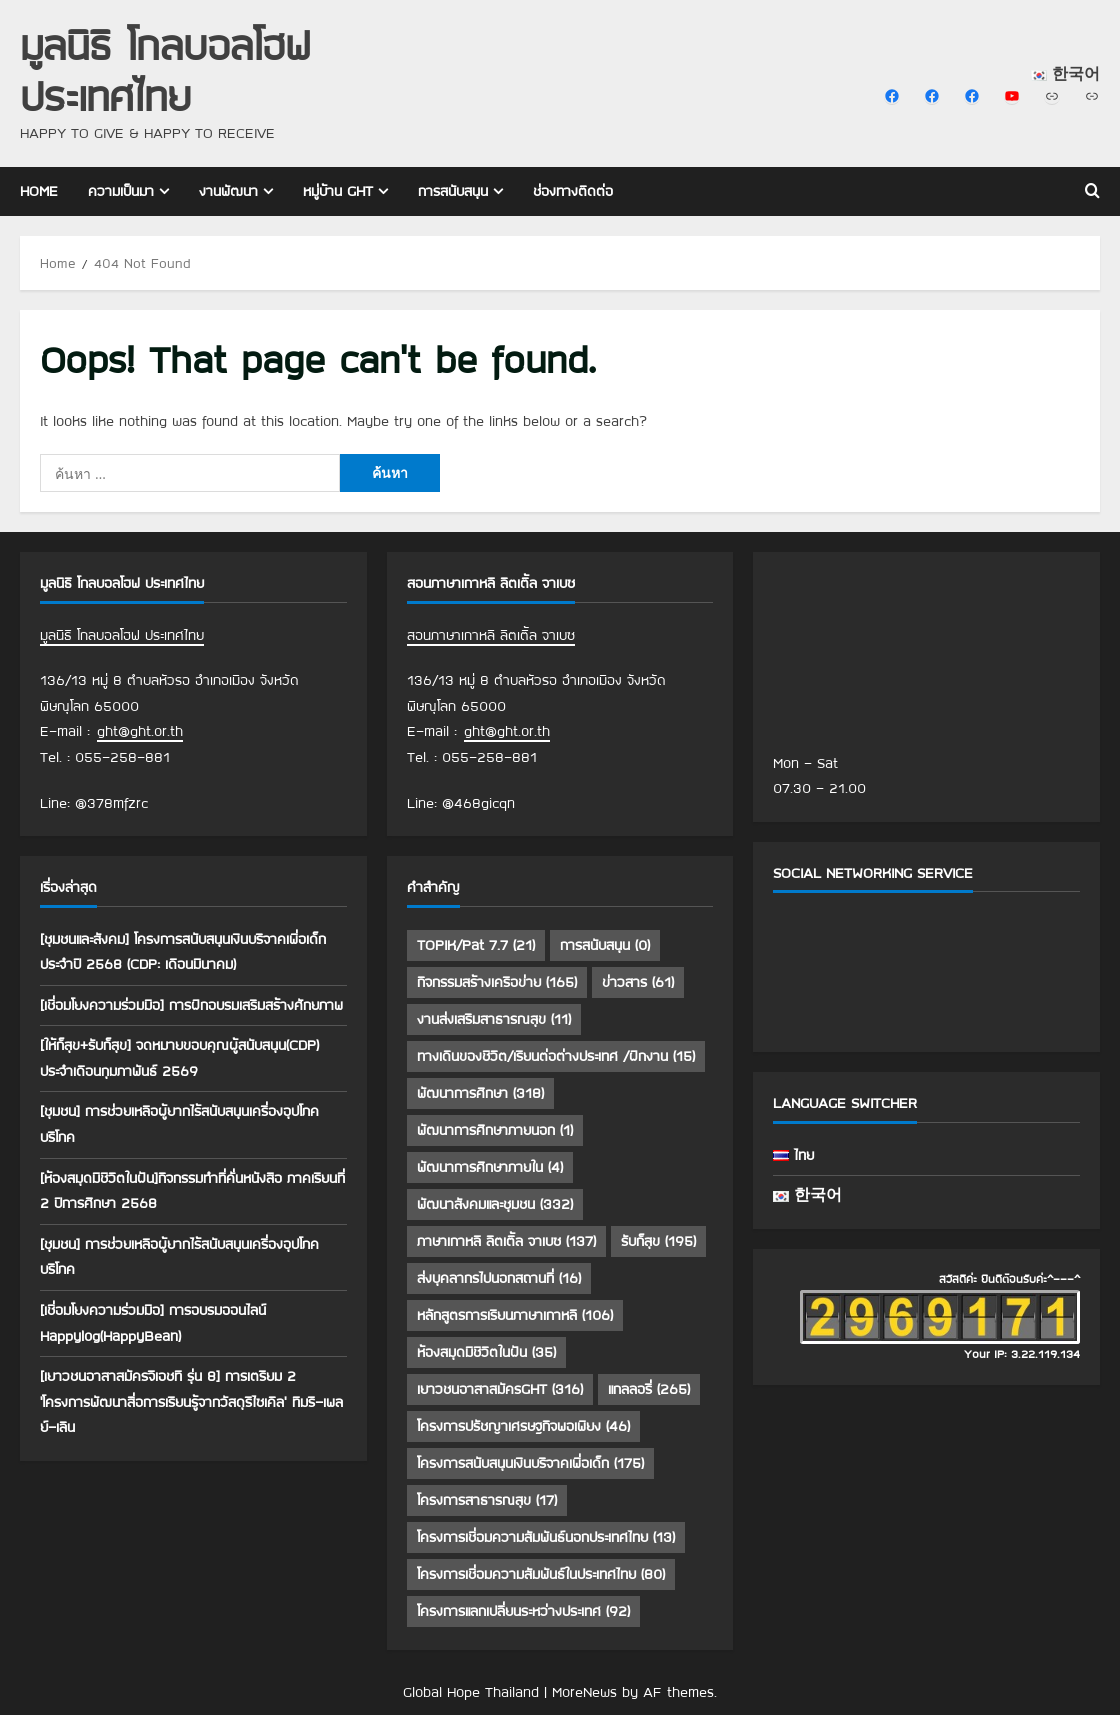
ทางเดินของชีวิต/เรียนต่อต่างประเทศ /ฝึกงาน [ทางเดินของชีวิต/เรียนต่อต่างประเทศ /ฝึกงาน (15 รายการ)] (556, 1056)
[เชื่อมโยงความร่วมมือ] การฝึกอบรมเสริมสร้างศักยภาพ (191, 1005)
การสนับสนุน (453, 191)
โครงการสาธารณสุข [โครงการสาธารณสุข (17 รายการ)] (487, 1500)
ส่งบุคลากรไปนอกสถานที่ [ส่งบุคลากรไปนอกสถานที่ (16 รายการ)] (499, 1278)
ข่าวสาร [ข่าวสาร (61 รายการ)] (638, 982)
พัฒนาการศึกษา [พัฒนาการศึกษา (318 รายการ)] (480, 1093)
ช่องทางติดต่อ (573, 191)
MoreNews (584, 1692)
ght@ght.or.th (140, 731)
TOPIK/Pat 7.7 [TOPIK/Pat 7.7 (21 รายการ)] (476, 945)
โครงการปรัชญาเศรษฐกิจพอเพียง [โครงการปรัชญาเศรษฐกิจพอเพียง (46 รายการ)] (523, 1426)
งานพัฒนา (228, 191)
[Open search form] (1092, 191)
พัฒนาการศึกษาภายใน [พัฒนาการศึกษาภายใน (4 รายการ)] (490, 1167)
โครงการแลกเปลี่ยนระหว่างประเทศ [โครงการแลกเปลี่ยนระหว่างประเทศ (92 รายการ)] (523, 1611)
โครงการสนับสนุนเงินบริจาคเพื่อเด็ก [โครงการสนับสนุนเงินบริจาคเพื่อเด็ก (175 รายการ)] (530, 1463)
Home (39, 191)
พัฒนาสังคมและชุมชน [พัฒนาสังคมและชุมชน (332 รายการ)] (495, 1204)
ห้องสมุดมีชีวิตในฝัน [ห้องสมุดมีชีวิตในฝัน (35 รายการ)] (486, 1352)
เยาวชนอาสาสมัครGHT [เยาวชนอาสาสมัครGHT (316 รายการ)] (500, 1389)
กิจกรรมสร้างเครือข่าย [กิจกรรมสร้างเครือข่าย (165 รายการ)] (497, 982)
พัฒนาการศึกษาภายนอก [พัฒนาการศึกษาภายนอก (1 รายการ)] (495, 1130)
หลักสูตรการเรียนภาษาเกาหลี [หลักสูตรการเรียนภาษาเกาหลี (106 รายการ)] (515, 1315)
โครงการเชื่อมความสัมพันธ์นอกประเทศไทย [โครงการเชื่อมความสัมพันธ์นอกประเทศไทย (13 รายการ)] (546, 1537)
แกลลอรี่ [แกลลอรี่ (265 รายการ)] (649, 1389)
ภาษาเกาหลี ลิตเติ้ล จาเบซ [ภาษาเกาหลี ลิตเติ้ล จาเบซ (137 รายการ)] (506, 1241)
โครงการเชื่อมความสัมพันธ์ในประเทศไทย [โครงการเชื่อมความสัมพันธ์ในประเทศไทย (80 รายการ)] (541, 1574)
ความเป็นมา (121, 191)
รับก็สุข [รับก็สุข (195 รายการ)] (658, 1241)
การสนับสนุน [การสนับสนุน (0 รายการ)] (605, 945)
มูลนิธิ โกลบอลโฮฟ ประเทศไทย (165, 70)
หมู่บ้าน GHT (338, 191)
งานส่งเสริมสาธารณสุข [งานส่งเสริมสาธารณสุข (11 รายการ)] (494, 1019)
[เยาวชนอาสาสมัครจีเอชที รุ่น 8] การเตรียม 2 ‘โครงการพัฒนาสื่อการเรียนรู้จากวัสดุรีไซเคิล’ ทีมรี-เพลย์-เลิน (191, 1401)
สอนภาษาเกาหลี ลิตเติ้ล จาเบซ (491, 635)
